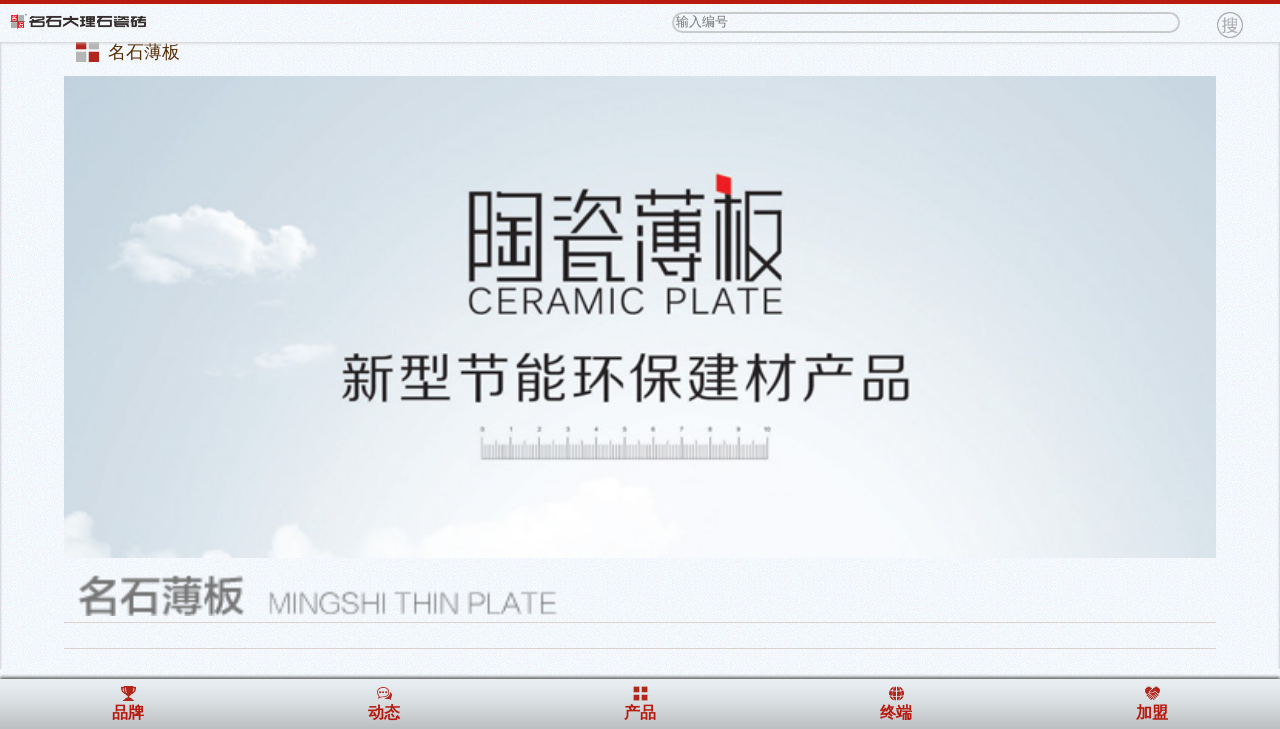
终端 (896, 712)
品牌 (128, 712)
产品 (640, 712)
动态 (384, 712)
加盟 (1152, 712)
